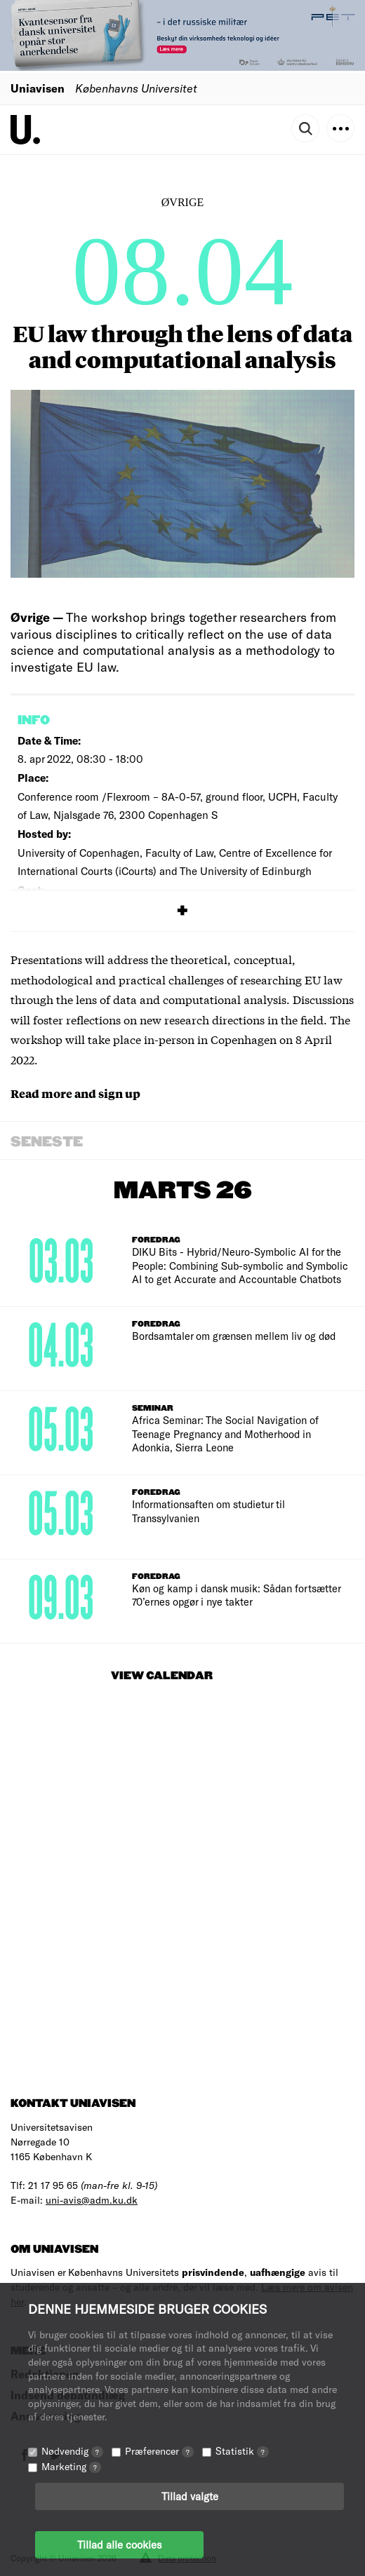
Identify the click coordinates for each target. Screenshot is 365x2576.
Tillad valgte (189, 2496)
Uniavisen (38, 88)
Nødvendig (72, 2451)
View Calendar (162, 1676)
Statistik (242, 2451)
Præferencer (159, 2451)
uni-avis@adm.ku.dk (92, 2200)
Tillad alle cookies (119, 2544)
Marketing (71, 2466)
